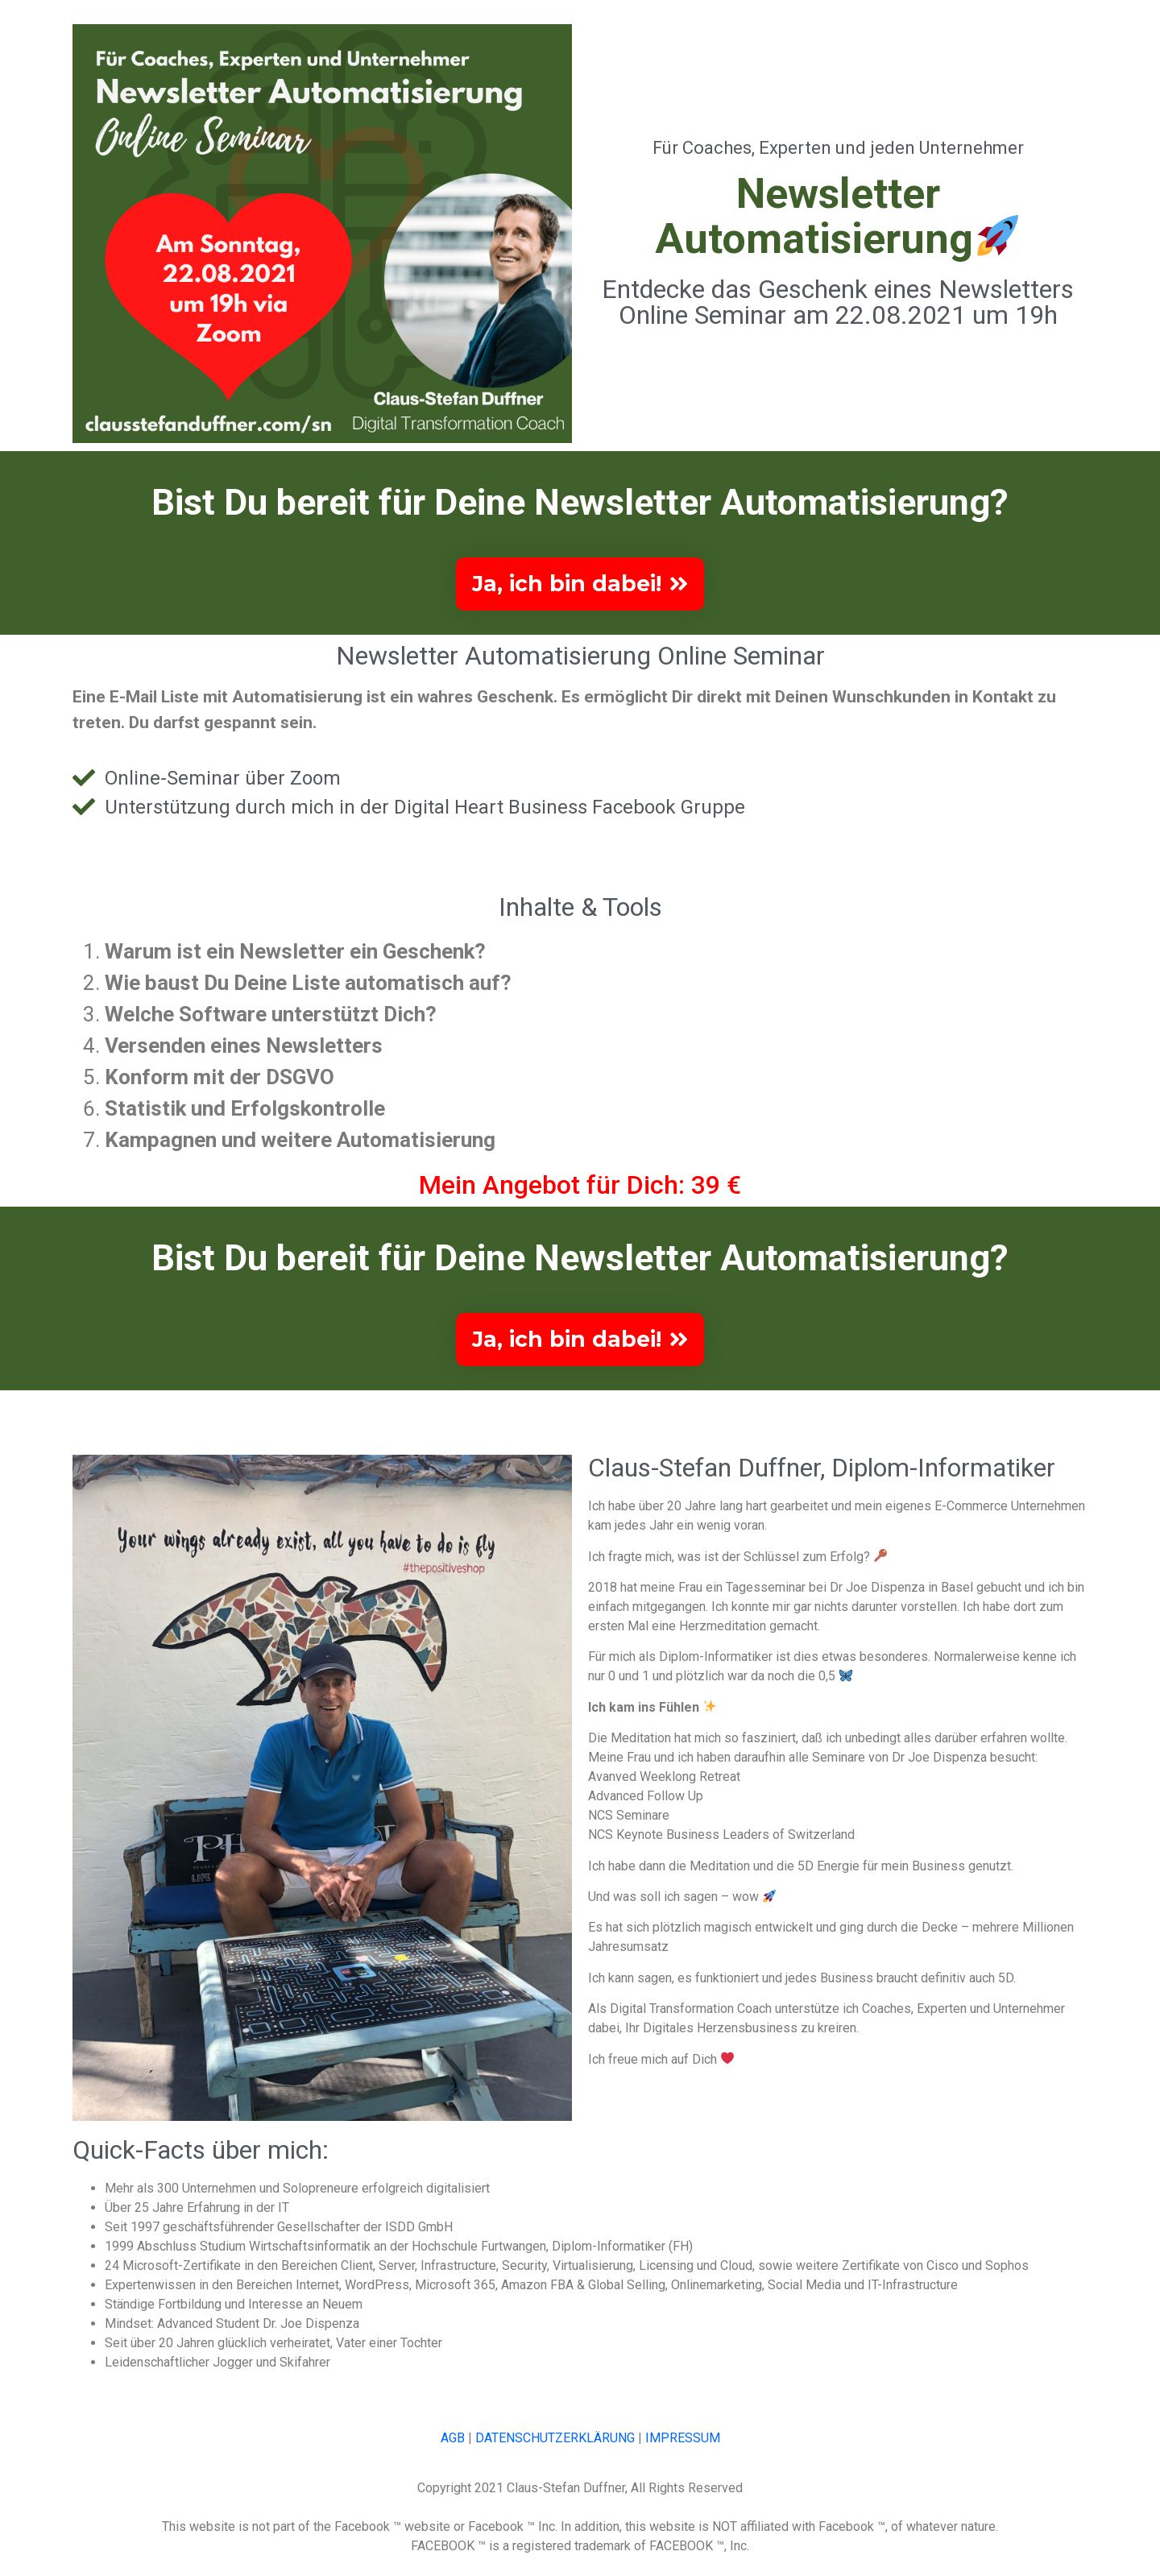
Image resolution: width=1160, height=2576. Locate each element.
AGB (453, 2450)
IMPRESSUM (682, 2450)
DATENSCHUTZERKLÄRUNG (555, 2450)
